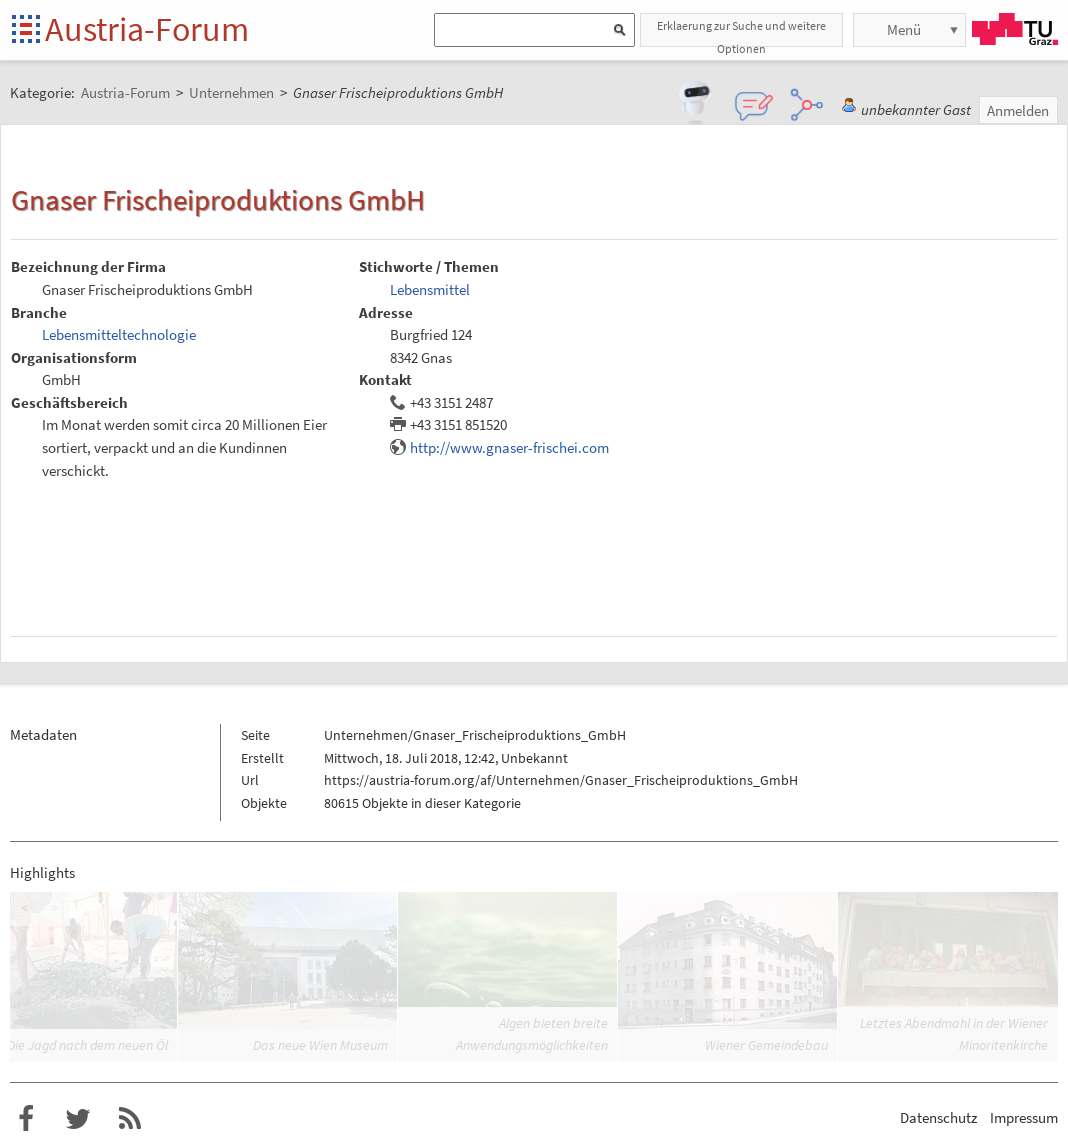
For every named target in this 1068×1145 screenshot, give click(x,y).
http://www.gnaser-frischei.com (509, 447)
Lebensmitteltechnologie (119, 334)
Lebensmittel (430, 289)
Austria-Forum (147, 29)
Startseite (27, 30)
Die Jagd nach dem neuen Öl (87, 1045)
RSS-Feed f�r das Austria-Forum (130, 1119)
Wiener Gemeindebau (766, 1045)
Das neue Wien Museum (320, 1045)
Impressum (1024, 1117)
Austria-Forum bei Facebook (26, 1119)
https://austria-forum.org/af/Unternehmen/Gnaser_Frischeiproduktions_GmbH (561, 780)
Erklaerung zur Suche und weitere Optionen (741, 32)
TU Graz (1015, 29)
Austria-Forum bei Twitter (78, 1119)
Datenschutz (938, 1117)
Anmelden (1018, 110)
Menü (904, 29)
